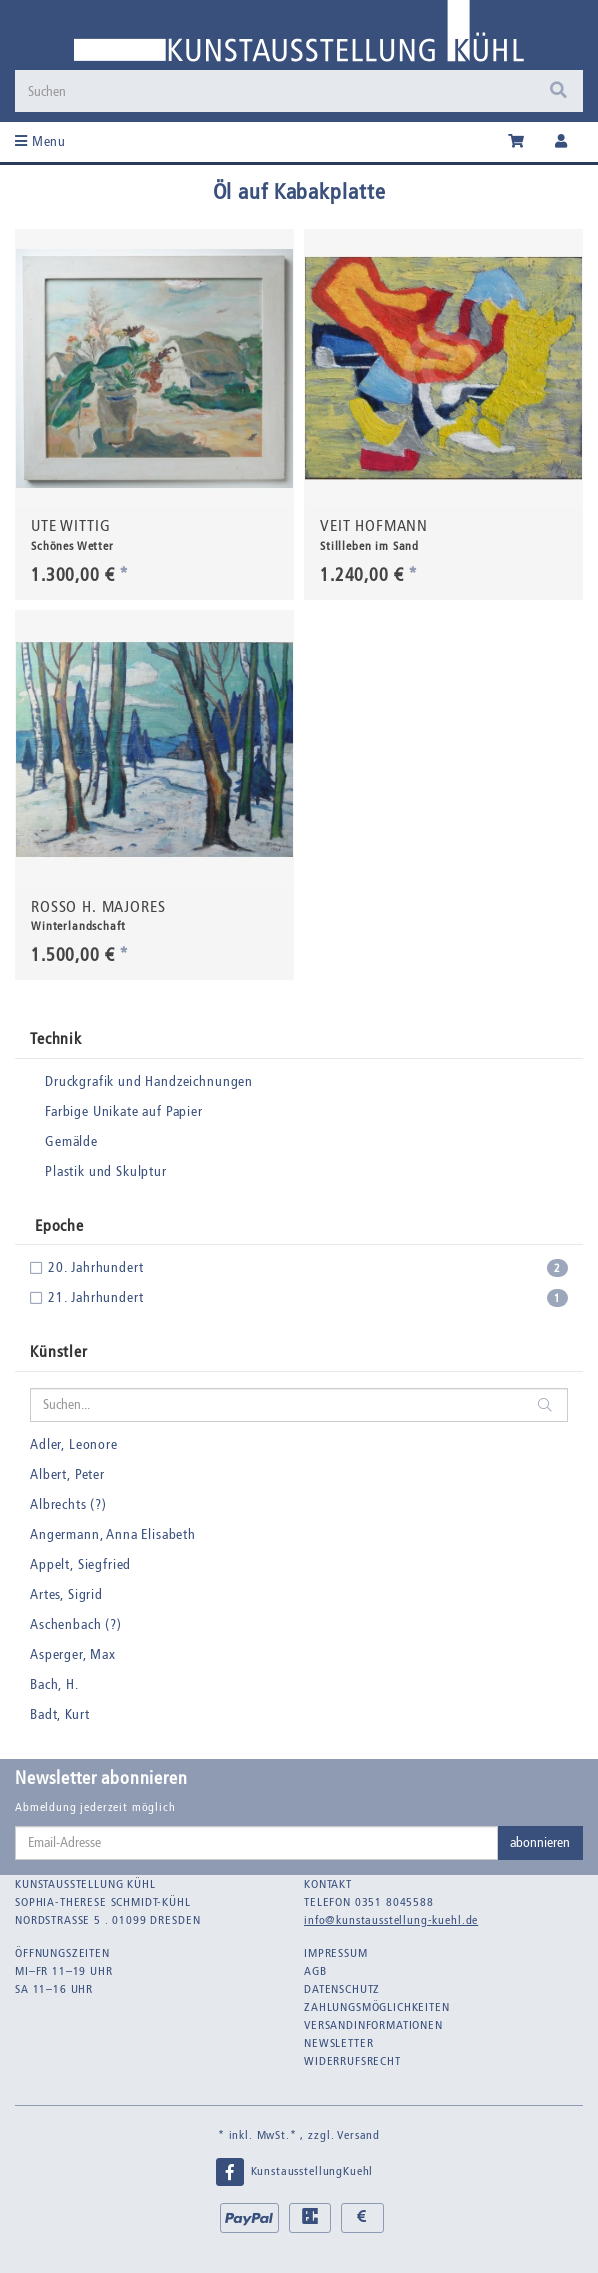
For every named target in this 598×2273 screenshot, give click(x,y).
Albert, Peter (67, 1474)
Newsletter (338, 2043)
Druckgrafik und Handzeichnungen (149, 1081)
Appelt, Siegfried (80, 1564)
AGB (315, 1971)
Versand (358, 2135)
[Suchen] (278, 91)
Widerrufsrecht (352, 2061)
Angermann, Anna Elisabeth (113, 1534)
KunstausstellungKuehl (294, 2172)
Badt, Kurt (59, 1714)
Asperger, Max (73, 1654)
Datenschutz (342, 1989)
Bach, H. (54, 1684)
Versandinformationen (373, 2025)
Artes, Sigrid (66, 1594)
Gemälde (71, 1141)
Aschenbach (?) (76, 1624)
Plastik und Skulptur (106, 1171)
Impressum (336, 1953)
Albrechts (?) (68, 1504)
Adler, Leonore (74, 1444)
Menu (40, 141)
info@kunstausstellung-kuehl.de (391, 1920)
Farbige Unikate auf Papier (124, 1111)
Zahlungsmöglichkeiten (377, 2007)
